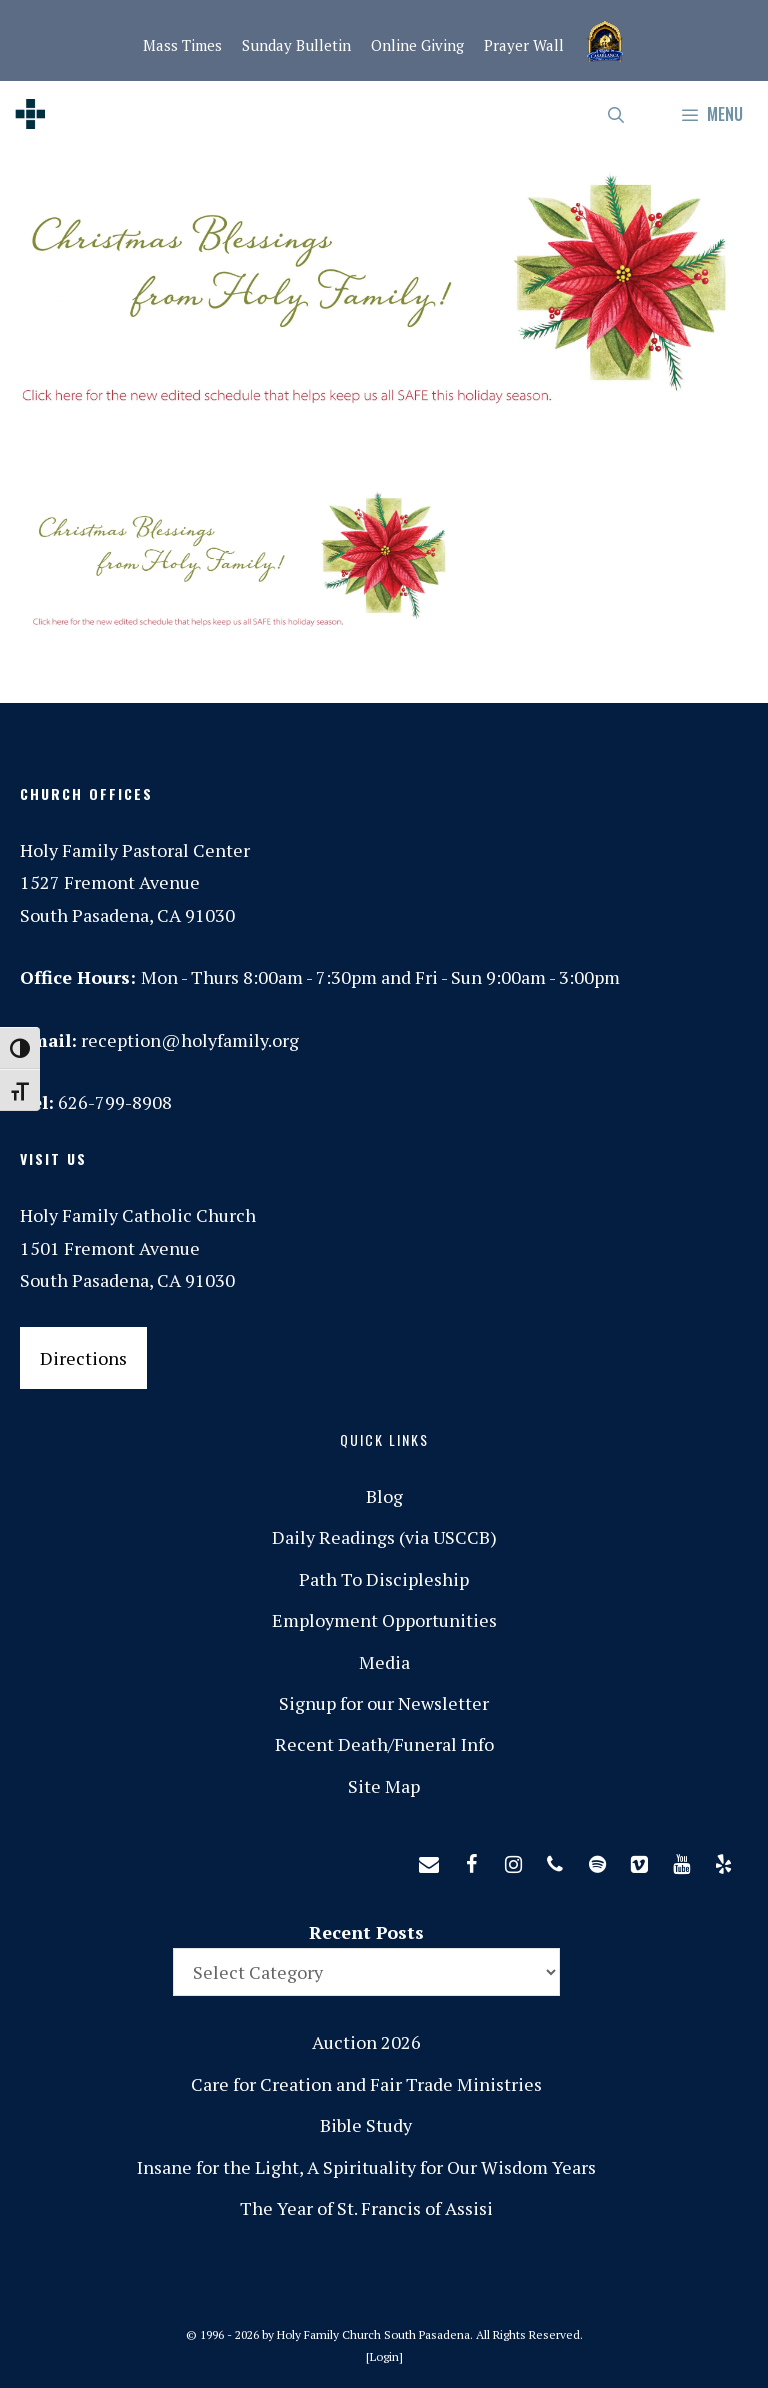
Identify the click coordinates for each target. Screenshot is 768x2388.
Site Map (384, 1786)
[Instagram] (513, 1860)
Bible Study (366, 2125)
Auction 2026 (366, 2042)
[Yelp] (723, 1860)
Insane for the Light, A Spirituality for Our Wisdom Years (366, 2167)
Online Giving (417, 45)
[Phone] (555, 1860)
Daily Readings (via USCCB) (384, 1537)
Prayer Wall (524, 45)
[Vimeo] (639, 1860)
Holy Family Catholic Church (138, 1215)
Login (384, 2356)
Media (384, 1662)
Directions (83, 1358)
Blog (384, 1496)
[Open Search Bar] (617, 114)
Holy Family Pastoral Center (135, 850)
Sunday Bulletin (296, 45)
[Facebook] (471, 1860)
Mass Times (182, 45)
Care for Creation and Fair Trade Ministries (366, 2084)
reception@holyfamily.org (190, 1040)
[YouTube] (681, 1860)
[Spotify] (597, 1860)
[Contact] (429, 1860)
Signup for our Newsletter (384, 1703)
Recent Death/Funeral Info (384, 1744)
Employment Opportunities (384, 1620)
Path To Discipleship (384, 1579)
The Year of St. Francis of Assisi (366, 2208)
